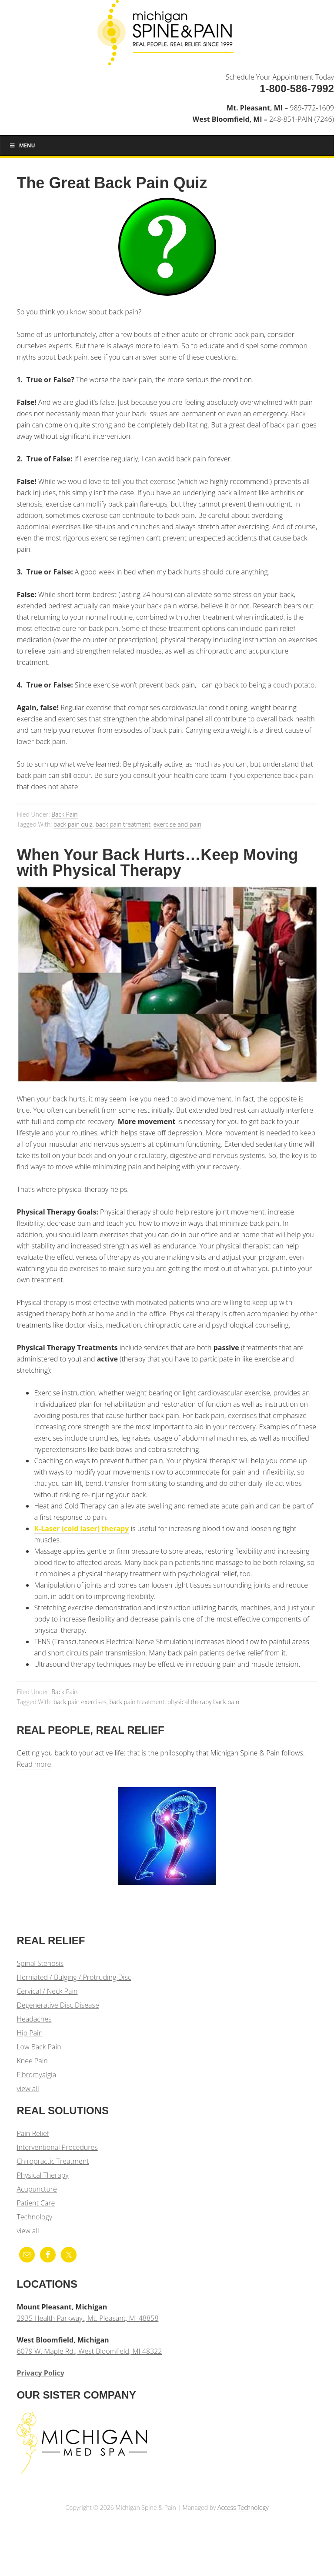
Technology (34, 2217)
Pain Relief (33, 2133)
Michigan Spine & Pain (167, 35)
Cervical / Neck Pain (47, 1991)
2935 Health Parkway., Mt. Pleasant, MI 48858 (87, 2318)
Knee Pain (32, 2060)
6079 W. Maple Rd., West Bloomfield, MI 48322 (89, 2351)
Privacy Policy (40, 2373)
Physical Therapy (42, 2175)
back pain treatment (122, 824)
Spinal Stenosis (40, 1963)
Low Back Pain (39, 2047)
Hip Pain (30, 2033)
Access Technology (243, 2507)
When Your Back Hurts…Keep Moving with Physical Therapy (157, 862)
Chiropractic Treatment (53, 2161)
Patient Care (36, 2203)
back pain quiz (73, 824)
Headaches (34, 2019)
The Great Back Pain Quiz (112, 183)
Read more (34, 1764)
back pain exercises (80, 1702)
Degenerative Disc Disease (58, 2005)
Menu (22, 145)
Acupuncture (37, 2189)
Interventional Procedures (57, 2147)
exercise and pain (177, 824)
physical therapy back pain (203, 1702)
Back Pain (64, 814)
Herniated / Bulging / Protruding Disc (74, 1977)
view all (28, 2088)
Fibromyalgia (36, 2074)
